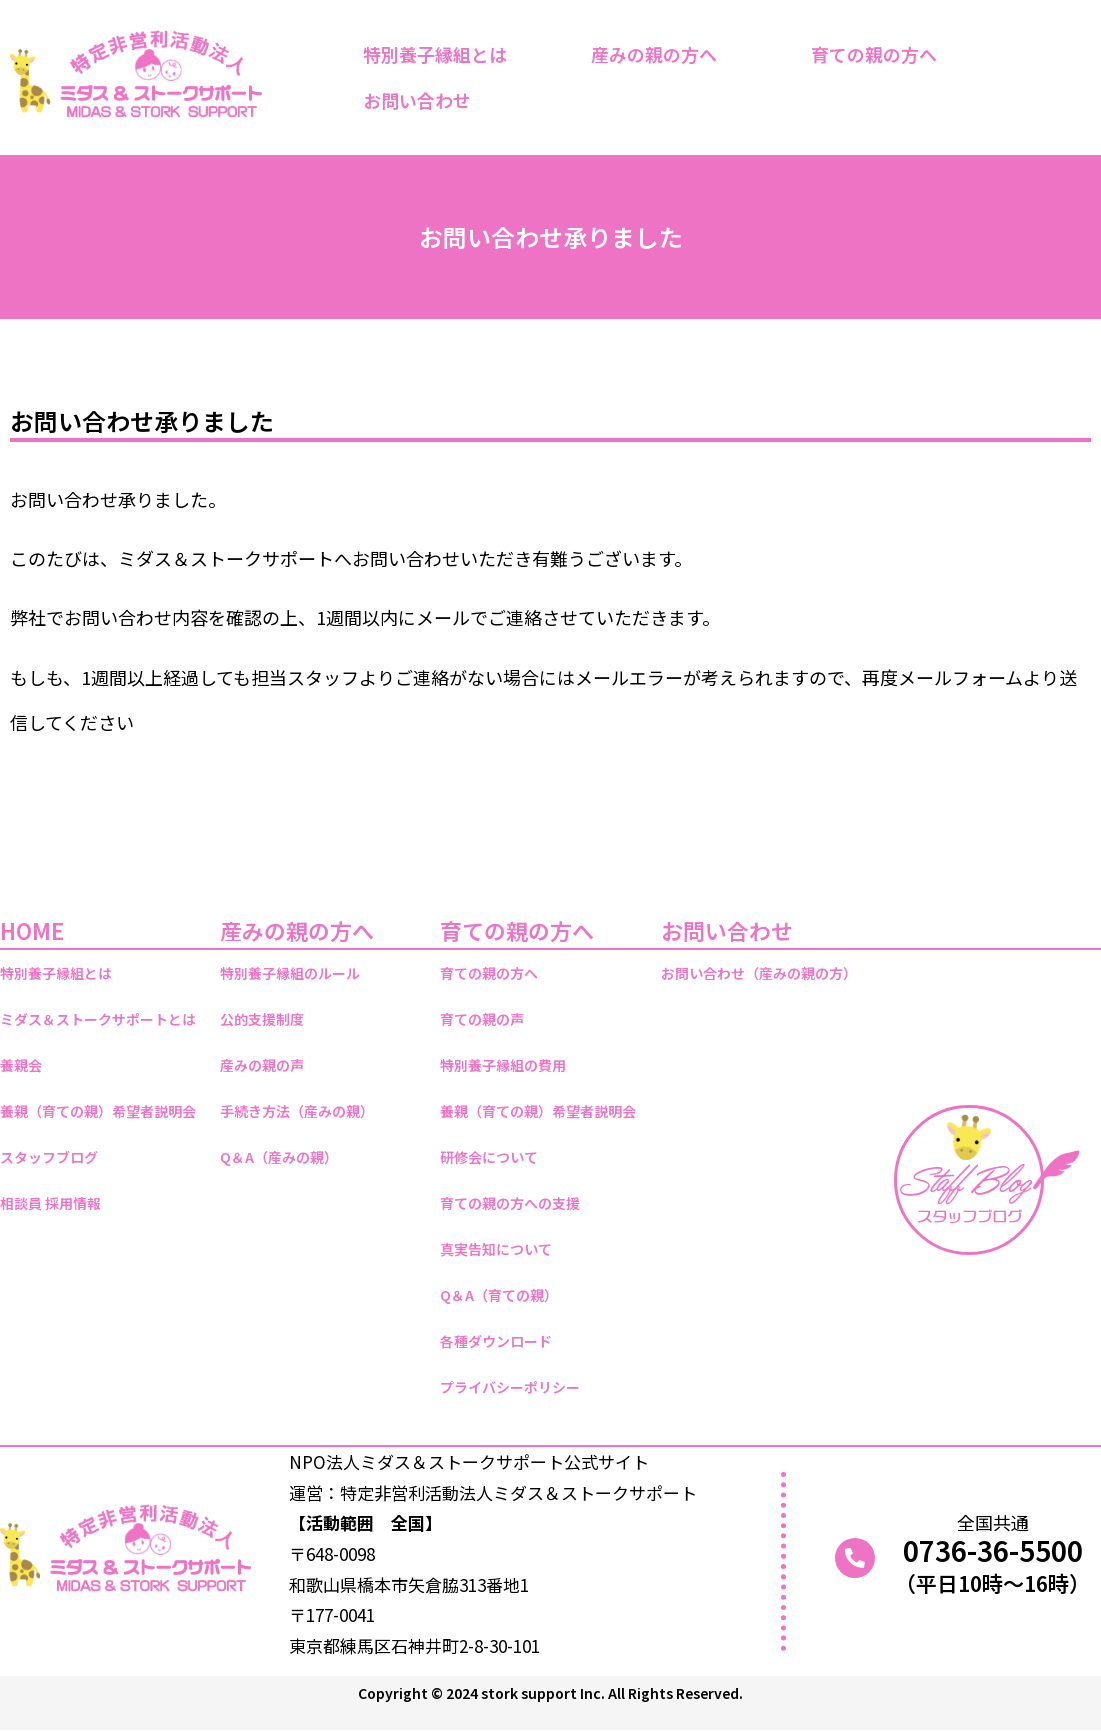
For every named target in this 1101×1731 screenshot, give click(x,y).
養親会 (21, 1065)
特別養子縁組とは (435, 54)
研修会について (489, 1157)
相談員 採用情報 (50, 1203)
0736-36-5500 (993, 1550)
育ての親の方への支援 (510, 1203)
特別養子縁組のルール (290, 973)
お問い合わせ (422, 100)
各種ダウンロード (496, 1341)
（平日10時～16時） (992, 1583)
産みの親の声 (262, 1065)
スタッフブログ (49, 1157)
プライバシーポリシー (510, 1387)
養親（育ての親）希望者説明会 (98, 1111)
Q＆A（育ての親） (499, 1295)
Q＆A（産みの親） (279, 1157)
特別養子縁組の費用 (503, 1065)
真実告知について (496, 1249)
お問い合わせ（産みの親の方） (759, 973)
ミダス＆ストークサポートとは (98, 1019)
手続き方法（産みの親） (297, 1111)
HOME (32, 930)
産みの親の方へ (659, 54)
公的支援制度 (262, 1019)
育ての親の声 (482, 1019)
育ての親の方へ (879, 54)
